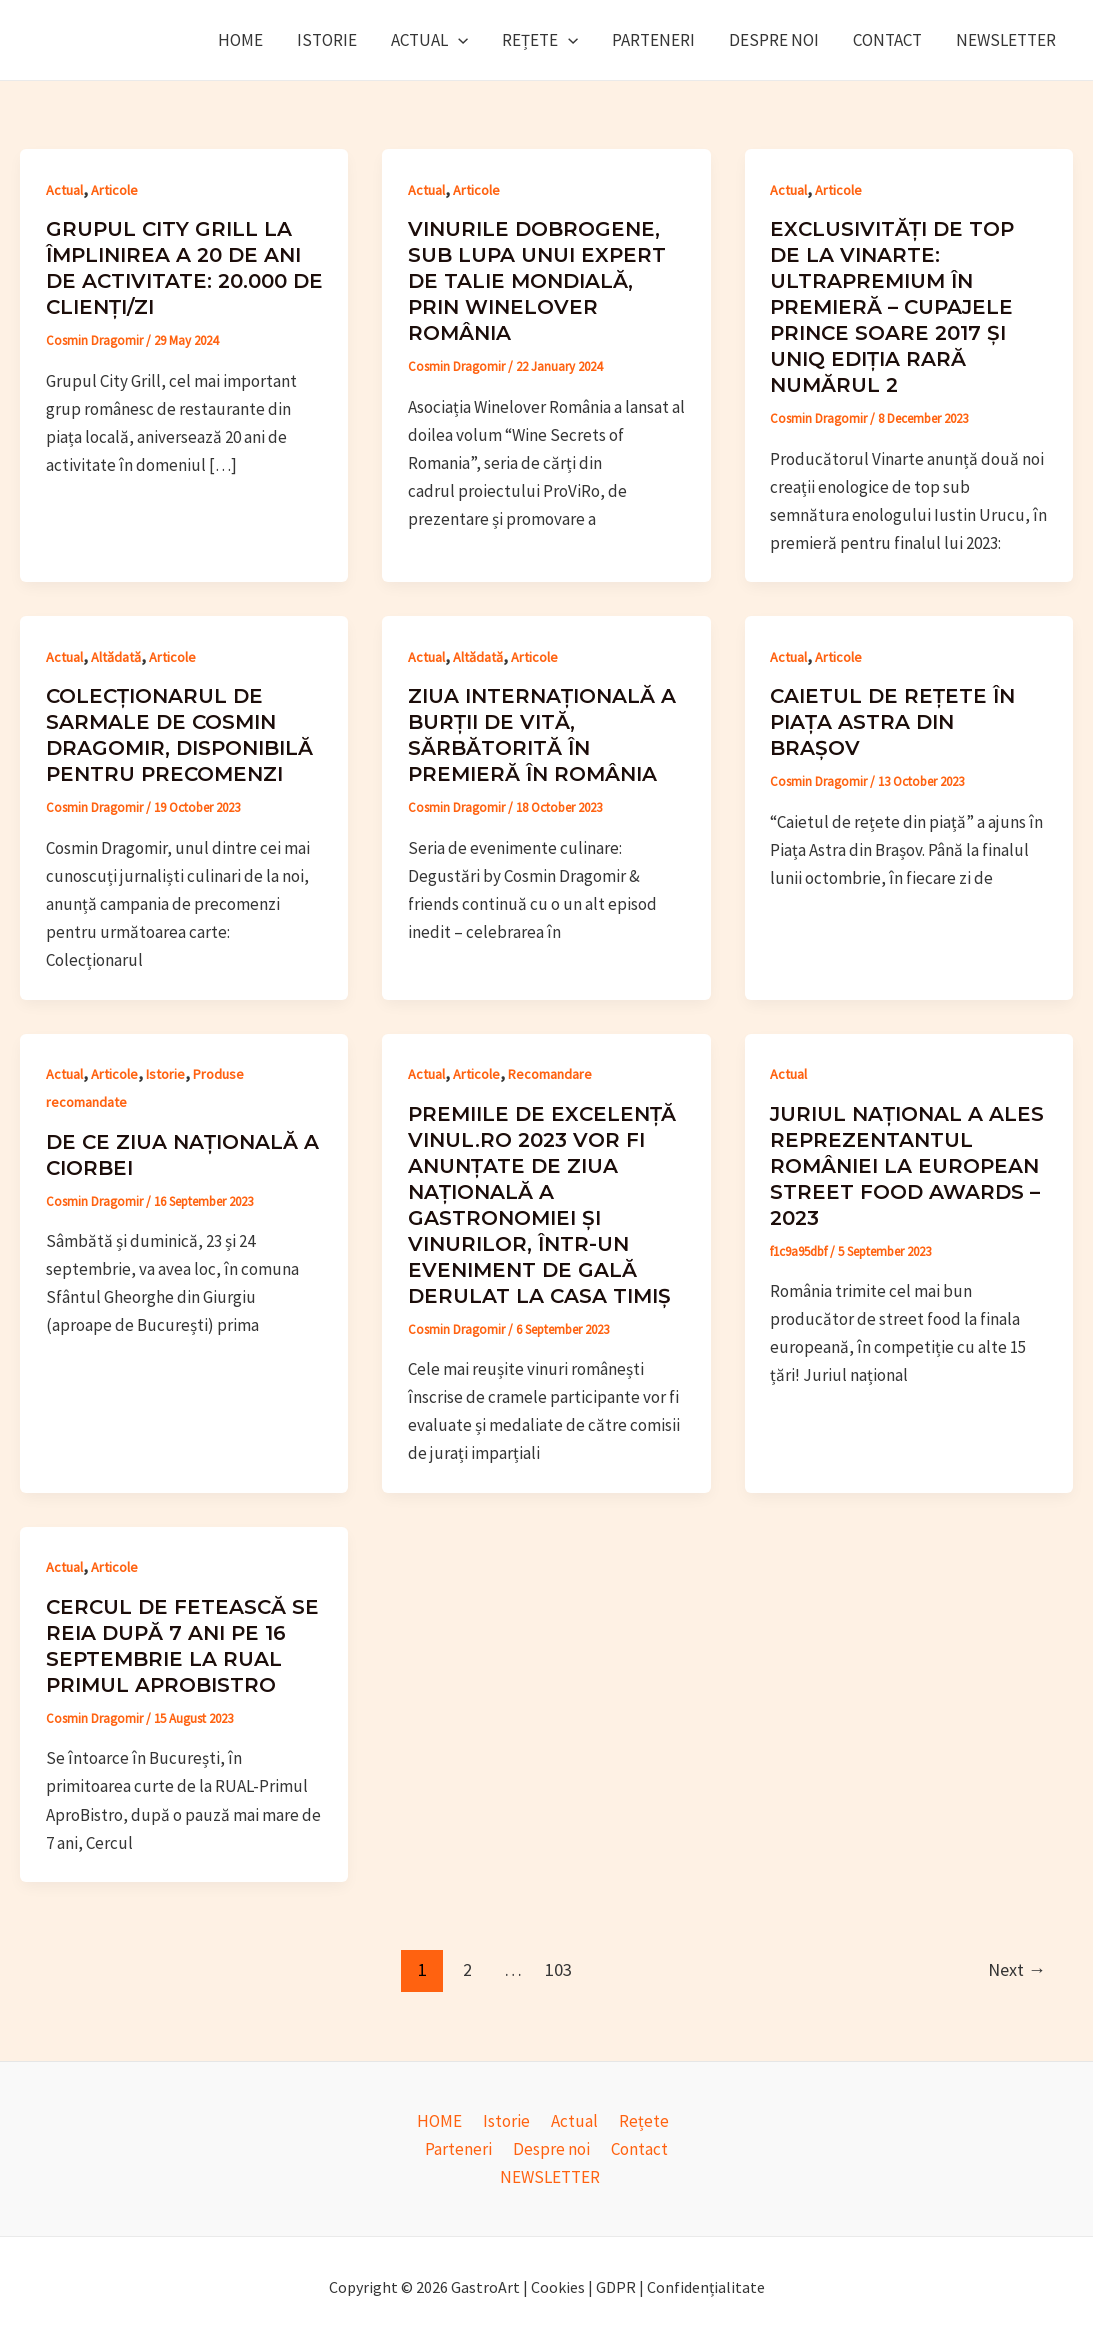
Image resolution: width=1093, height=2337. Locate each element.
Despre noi (774, 40)
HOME (240, 40)
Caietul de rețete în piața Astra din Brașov (892, 722)
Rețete (540, 40)
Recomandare (550, 1074)
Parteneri (653, 40)
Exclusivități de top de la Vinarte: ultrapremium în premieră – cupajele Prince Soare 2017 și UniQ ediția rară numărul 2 (892, 307)
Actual (429, 40)
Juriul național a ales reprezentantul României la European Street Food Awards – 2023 (907, 1166)
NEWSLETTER (1006, 40)
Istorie (327, 40)
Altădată (116, 657)
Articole (114, 190)
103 (558, 1969)
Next (1017, 1969)
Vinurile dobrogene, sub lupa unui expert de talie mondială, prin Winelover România (537, 281)
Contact (887, 40)
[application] (458, 40)
